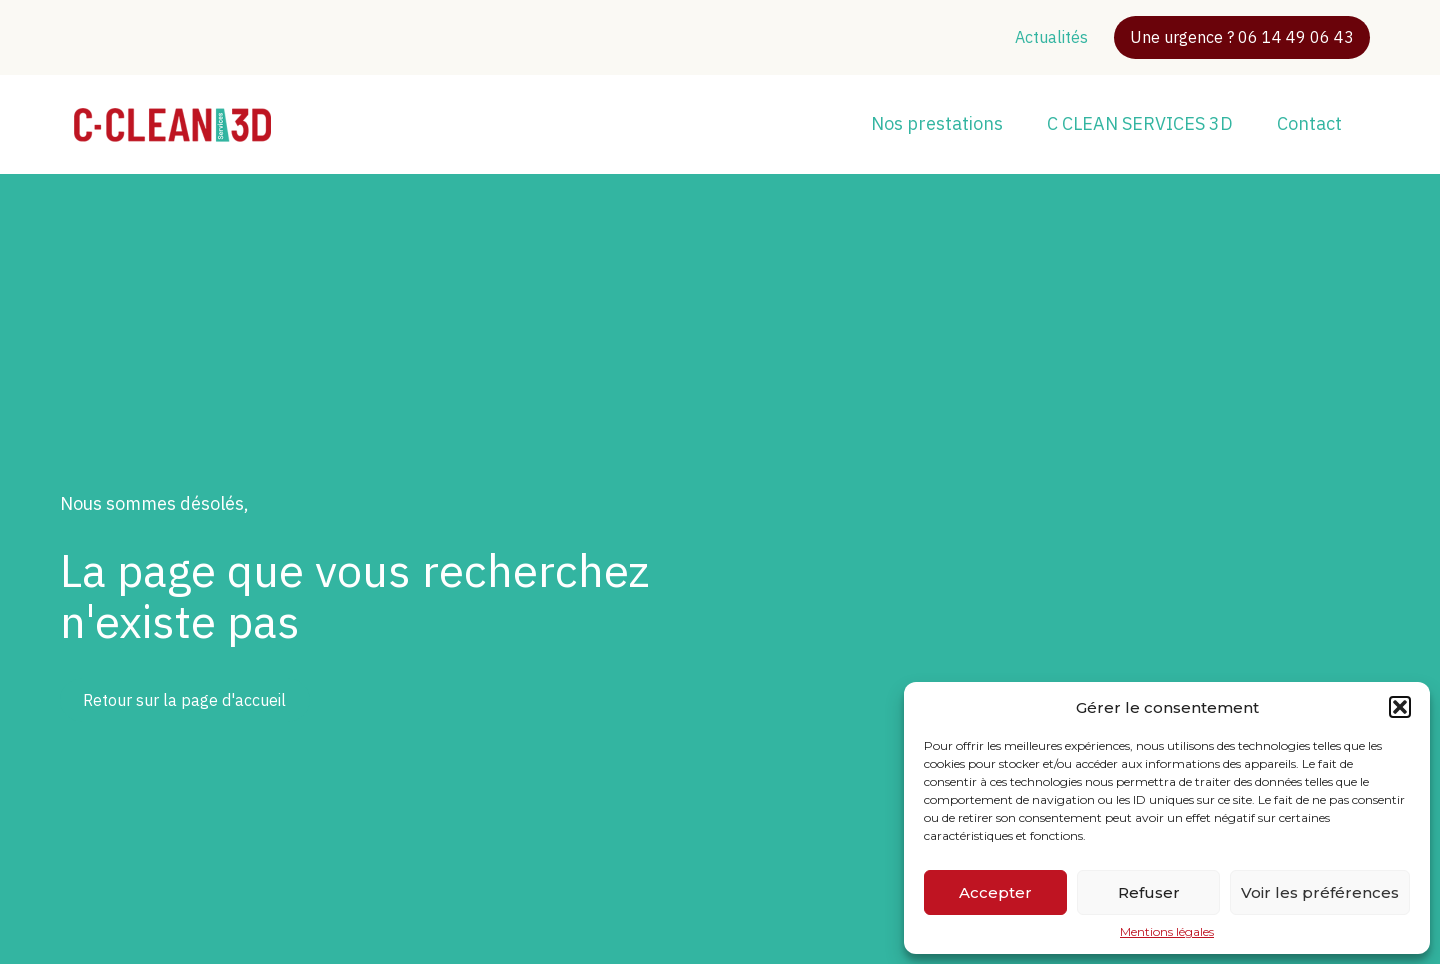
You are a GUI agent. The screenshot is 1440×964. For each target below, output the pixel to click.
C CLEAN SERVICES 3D (1140, 123)
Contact (1309, 123)
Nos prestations (937, 123)
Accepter (995, 892)
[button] (1400, 707)
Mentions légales (1167, 932)
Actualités (1051, 37)
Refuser (1149, 892)
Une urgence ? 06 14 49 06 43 (1242, 37)
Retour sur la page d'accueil (184, 700)
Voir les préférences (1320, 892)
